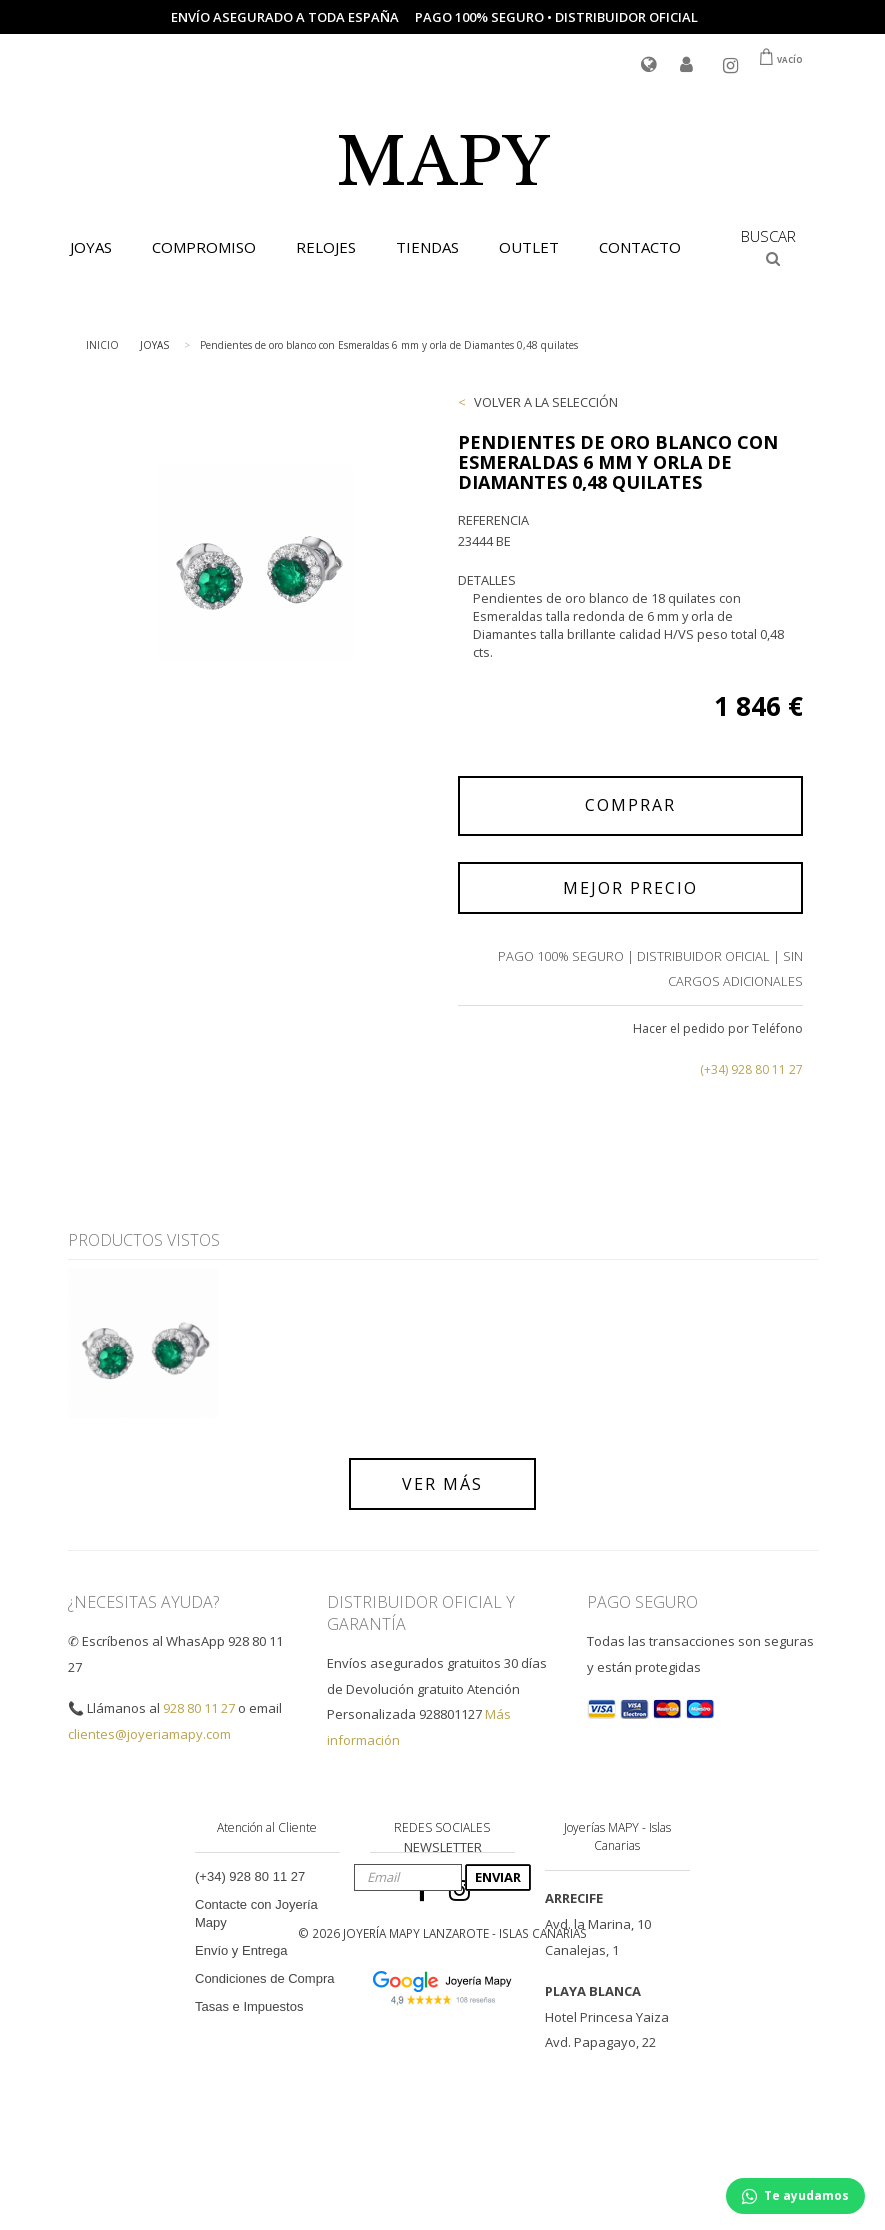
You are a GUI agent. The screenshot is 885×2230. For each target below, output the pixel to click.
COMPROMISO (204, 247)
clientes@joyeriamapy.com (149, 1734)
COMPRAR (630, 805)
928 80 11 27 (199, 1708)
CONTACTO (640, 247)
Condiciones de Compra (264, 1978)
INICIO (102, 345)
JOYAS (91, 247)
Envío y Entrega (241, 1950)
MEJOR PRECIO (630, 888)
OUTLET (529, 247)
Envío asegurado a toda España (285, 17)
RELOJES (326, 247)
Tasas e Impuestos (249, 2006)
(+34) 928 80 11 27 (751, 1069)
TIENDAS (427, 247)
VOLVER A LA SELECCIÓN (546, 402)
